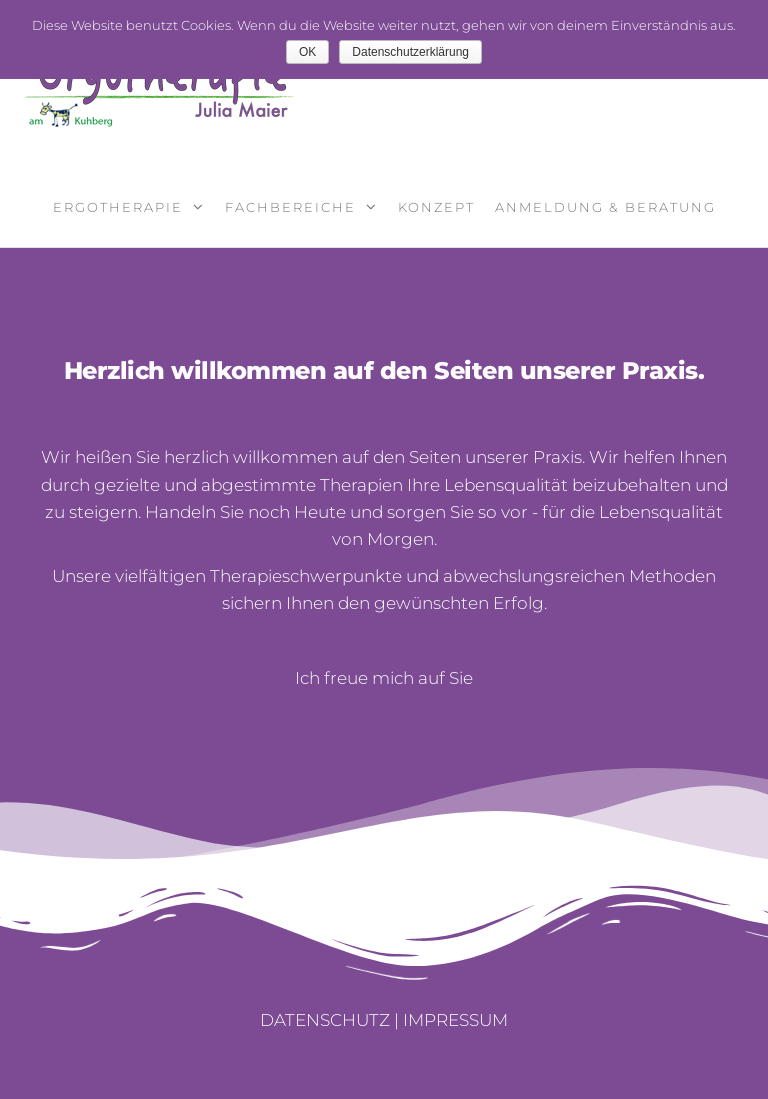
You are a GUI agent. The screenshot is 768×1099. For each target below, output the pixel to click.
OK (307, 52)
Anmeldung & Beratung (605, 207)
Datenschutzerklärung (410, 52)
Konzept (436, 207)
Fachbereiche (290, 207)
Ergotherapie (118, 207)
